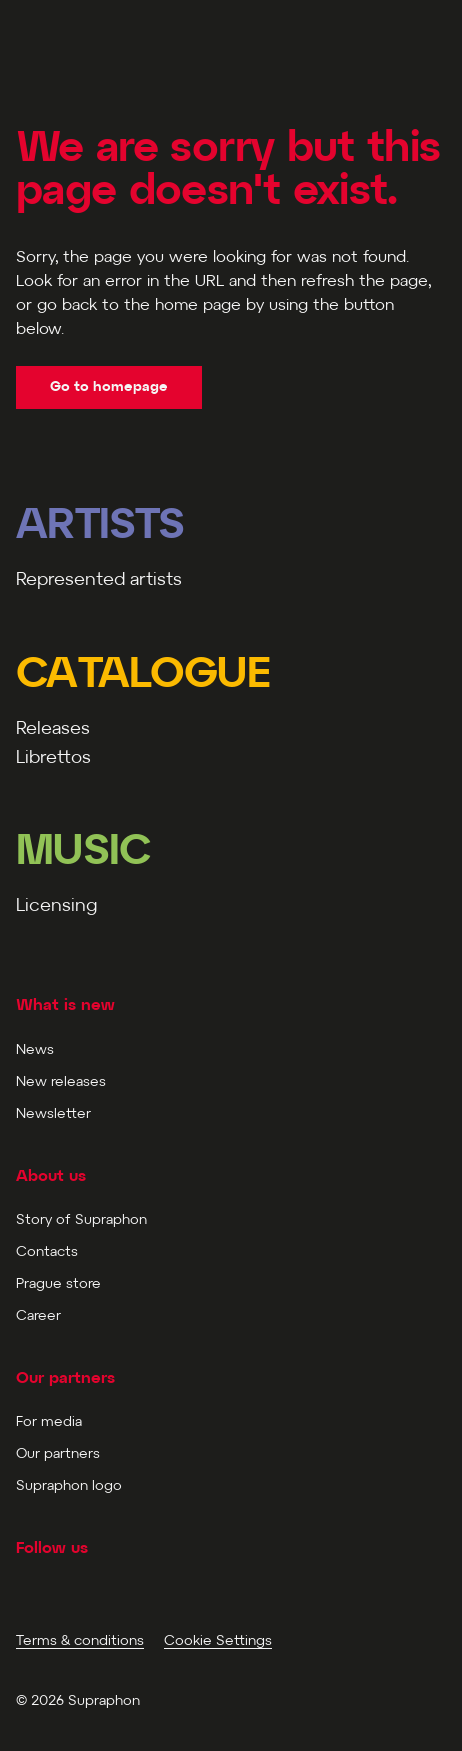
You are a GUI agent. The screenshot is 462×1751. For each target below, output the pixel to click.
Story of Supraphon (81, 1220)
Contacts (47, 1252)
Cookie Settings (218, 1641)
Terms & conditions (80, 1641)
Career (38, 1316)
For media (49, 1422)
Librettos (53, 758)
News (35, 1050)
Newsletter (53, 1114)
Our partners (58, 1454)
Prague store (58, 1284)
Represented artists (99, 580)
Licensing (56, 906)
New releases (61, 1082)
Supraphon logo (69, 1486)
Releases (53, 729)
